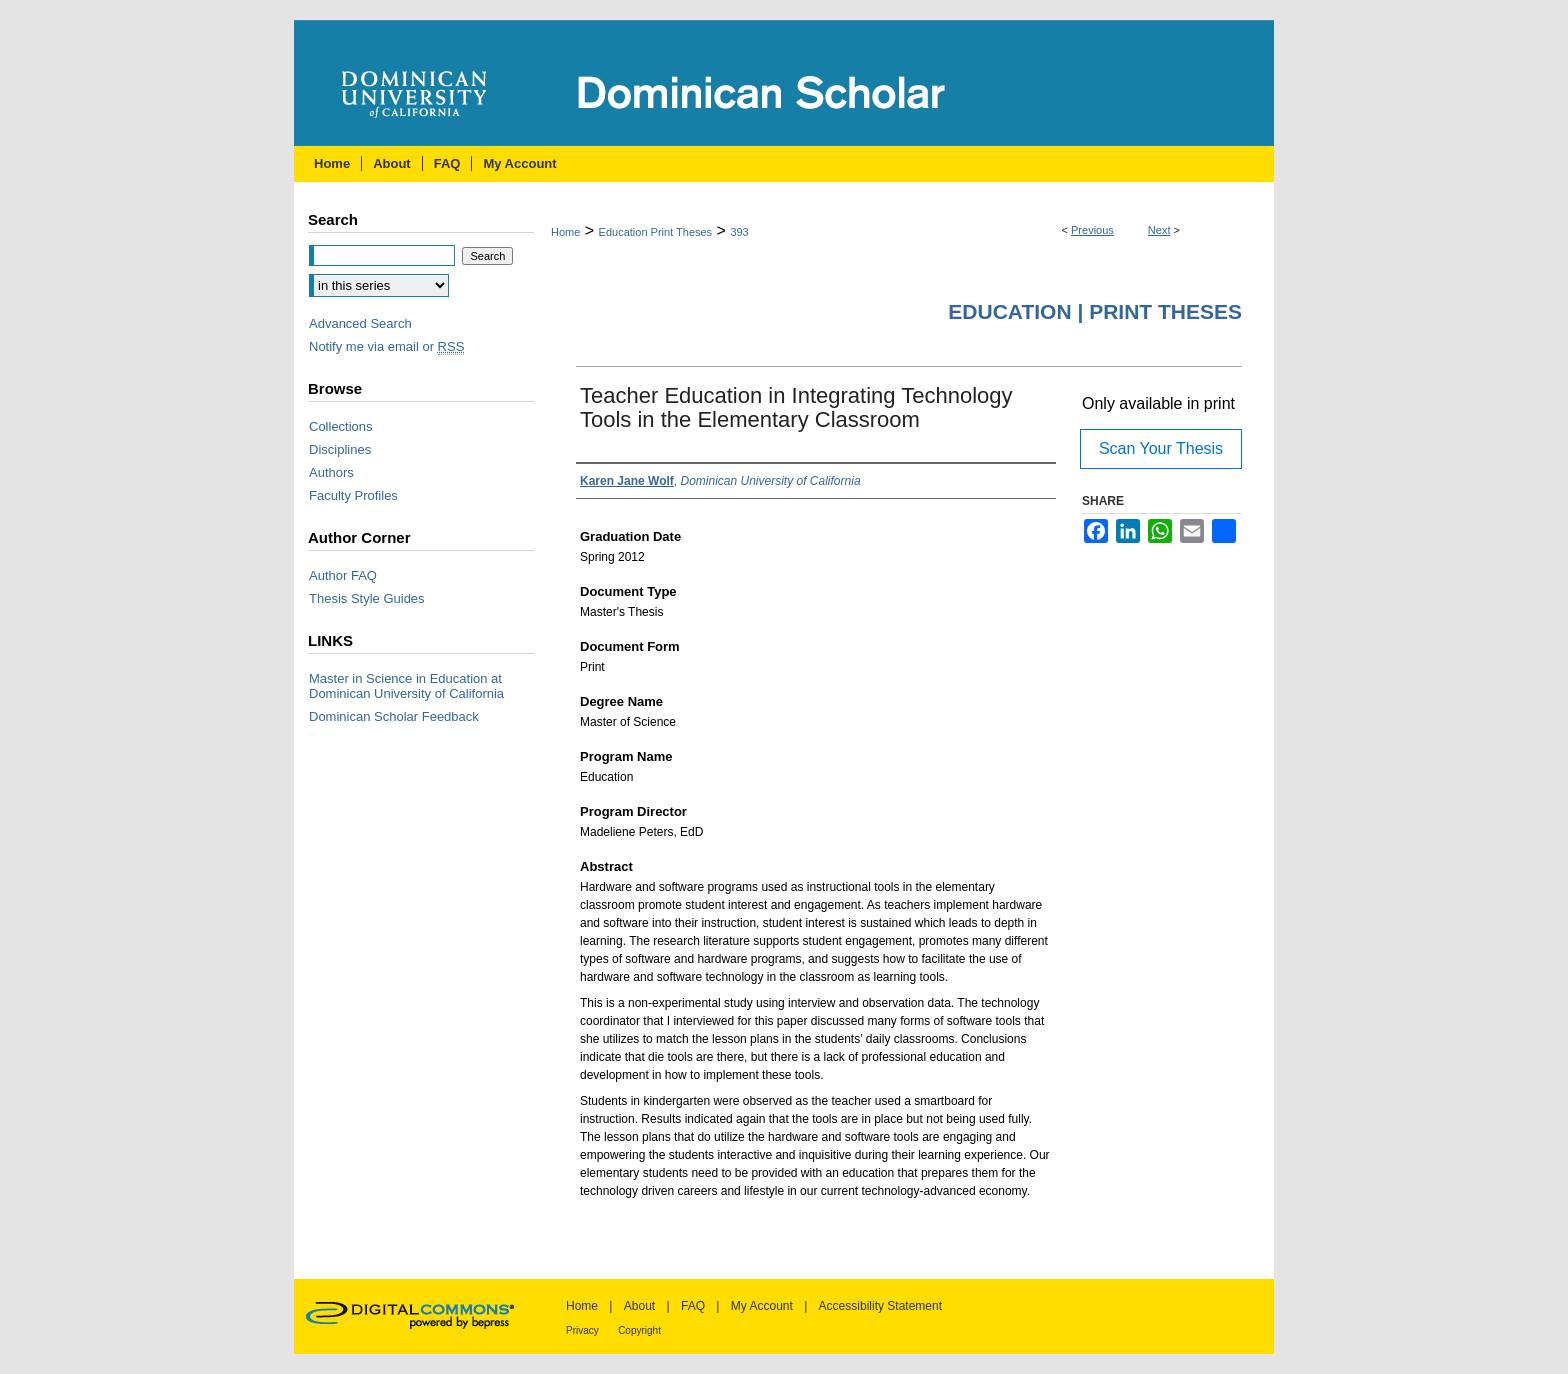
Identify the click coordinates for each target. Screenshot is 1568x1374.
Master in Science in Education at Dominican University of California (406, 686)
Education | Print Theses (1095, 311)
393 (739, 232)
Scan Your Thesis (1161, 448)
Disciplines (340, 449)
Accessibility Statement (880, 1306)
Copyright (639, 1330)
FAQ (693, 1306)
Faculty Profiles (353, 495)
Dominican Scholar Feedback (394, 716)
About (639, 1306)
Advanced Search (360, 323)
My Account (762, 1306)
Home (565, 232)
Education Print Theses (656, 232)
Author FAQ (343, 575)
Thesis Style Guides (367, 598)
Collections (341, 426)
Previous (1092, 230)
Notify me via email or (386, 346)
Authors (331, 472)
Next (1159, 230)
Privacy (582, 1330)
